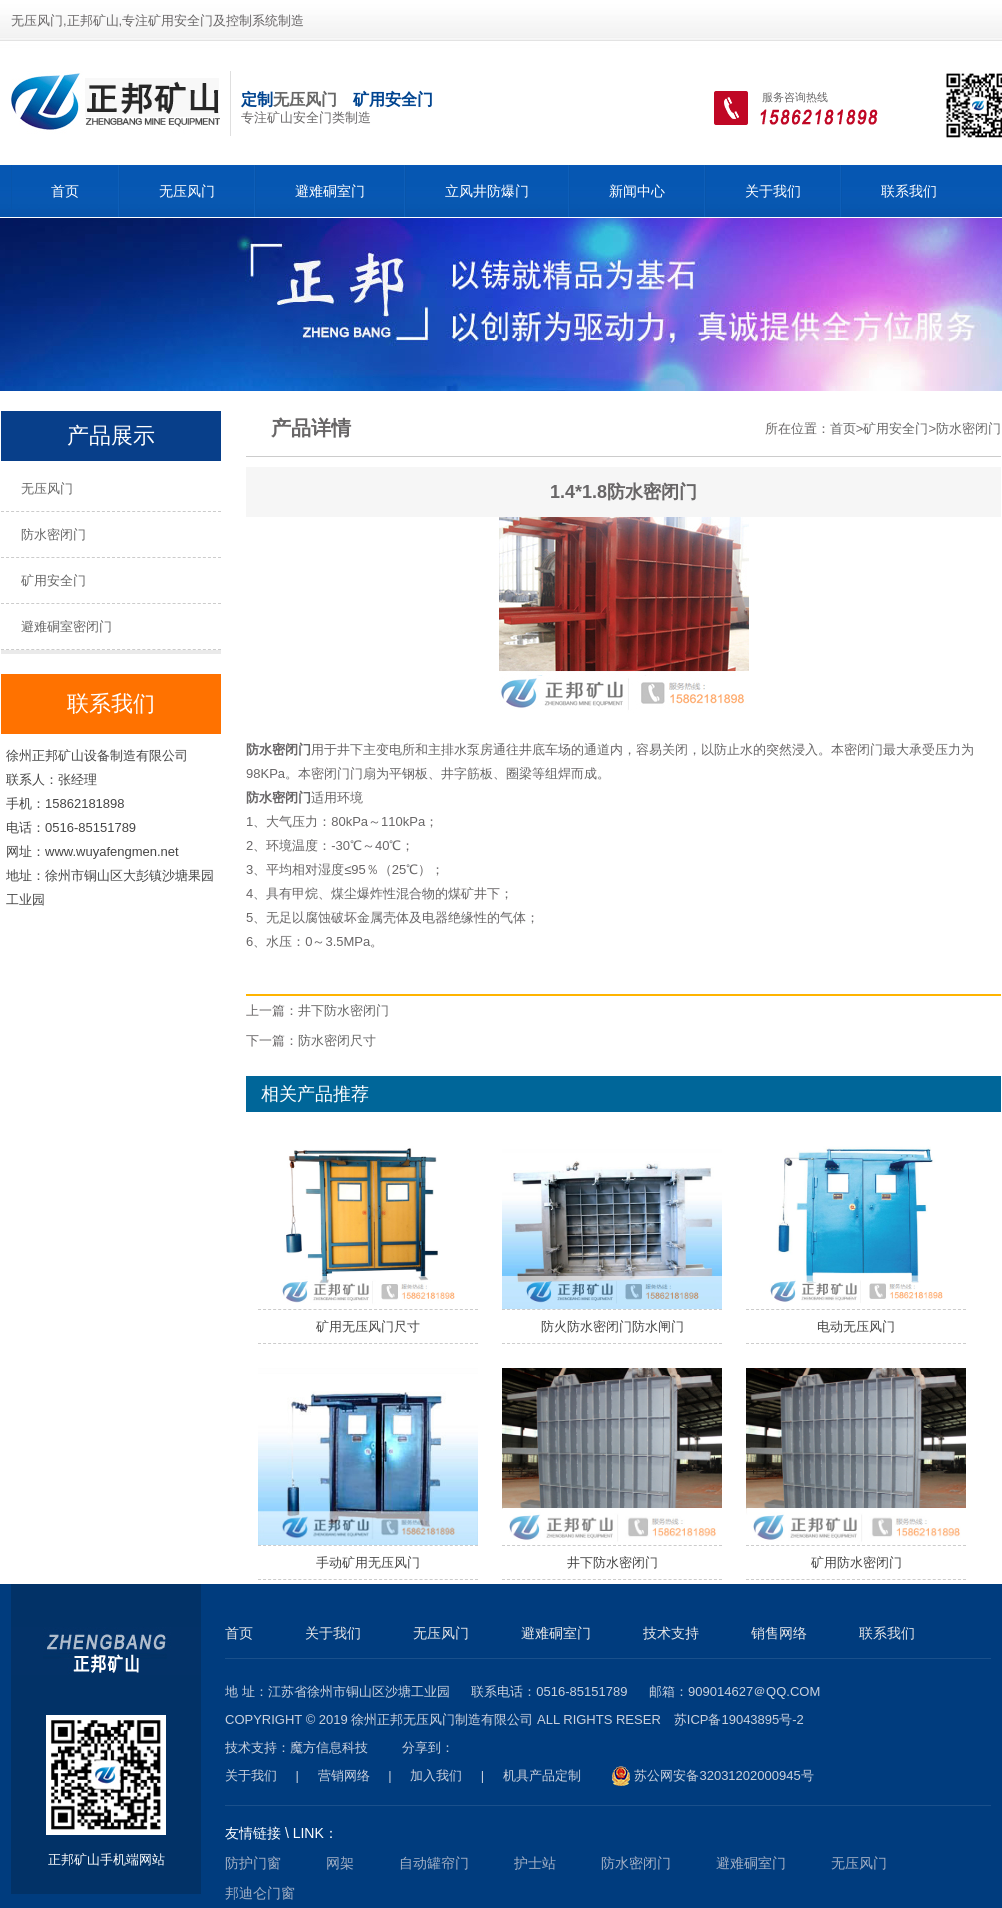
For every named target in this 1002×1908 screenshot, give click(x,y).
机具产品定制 (542, 1775)
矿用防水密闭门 (856, 1562)
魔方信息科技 (329, 1747)
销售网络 (779, 1633)
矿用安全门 (53, 580)
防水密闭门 (53, 534)
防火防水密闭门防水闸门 (612, 1326)
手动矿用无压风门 (368, 1562)
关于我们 (773, 191)
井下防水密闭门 (343, 1010)
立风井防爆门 (487, 191)
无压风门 (305, 99)
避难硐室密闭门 (66, 626)
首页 (65, 191)
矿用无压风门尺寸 (368, 1326)
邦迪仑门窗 (260, 1893)
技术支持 (671, 1633)
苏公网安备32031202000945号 (712, 1776)
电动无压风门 (856, 1326)
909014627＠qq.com (754, 1691)
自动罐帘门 (434, 1863)
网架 (340, 1863)
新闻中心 (637, 191)
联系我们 (909, 191)
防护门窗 (253, 1863)
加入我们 (436, 1775)
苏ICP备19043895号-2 (739, 1719)
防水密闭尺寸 (337, 1040)
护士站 (535, 1863)
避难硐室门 (330, 191)
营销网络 (344, 1775)
